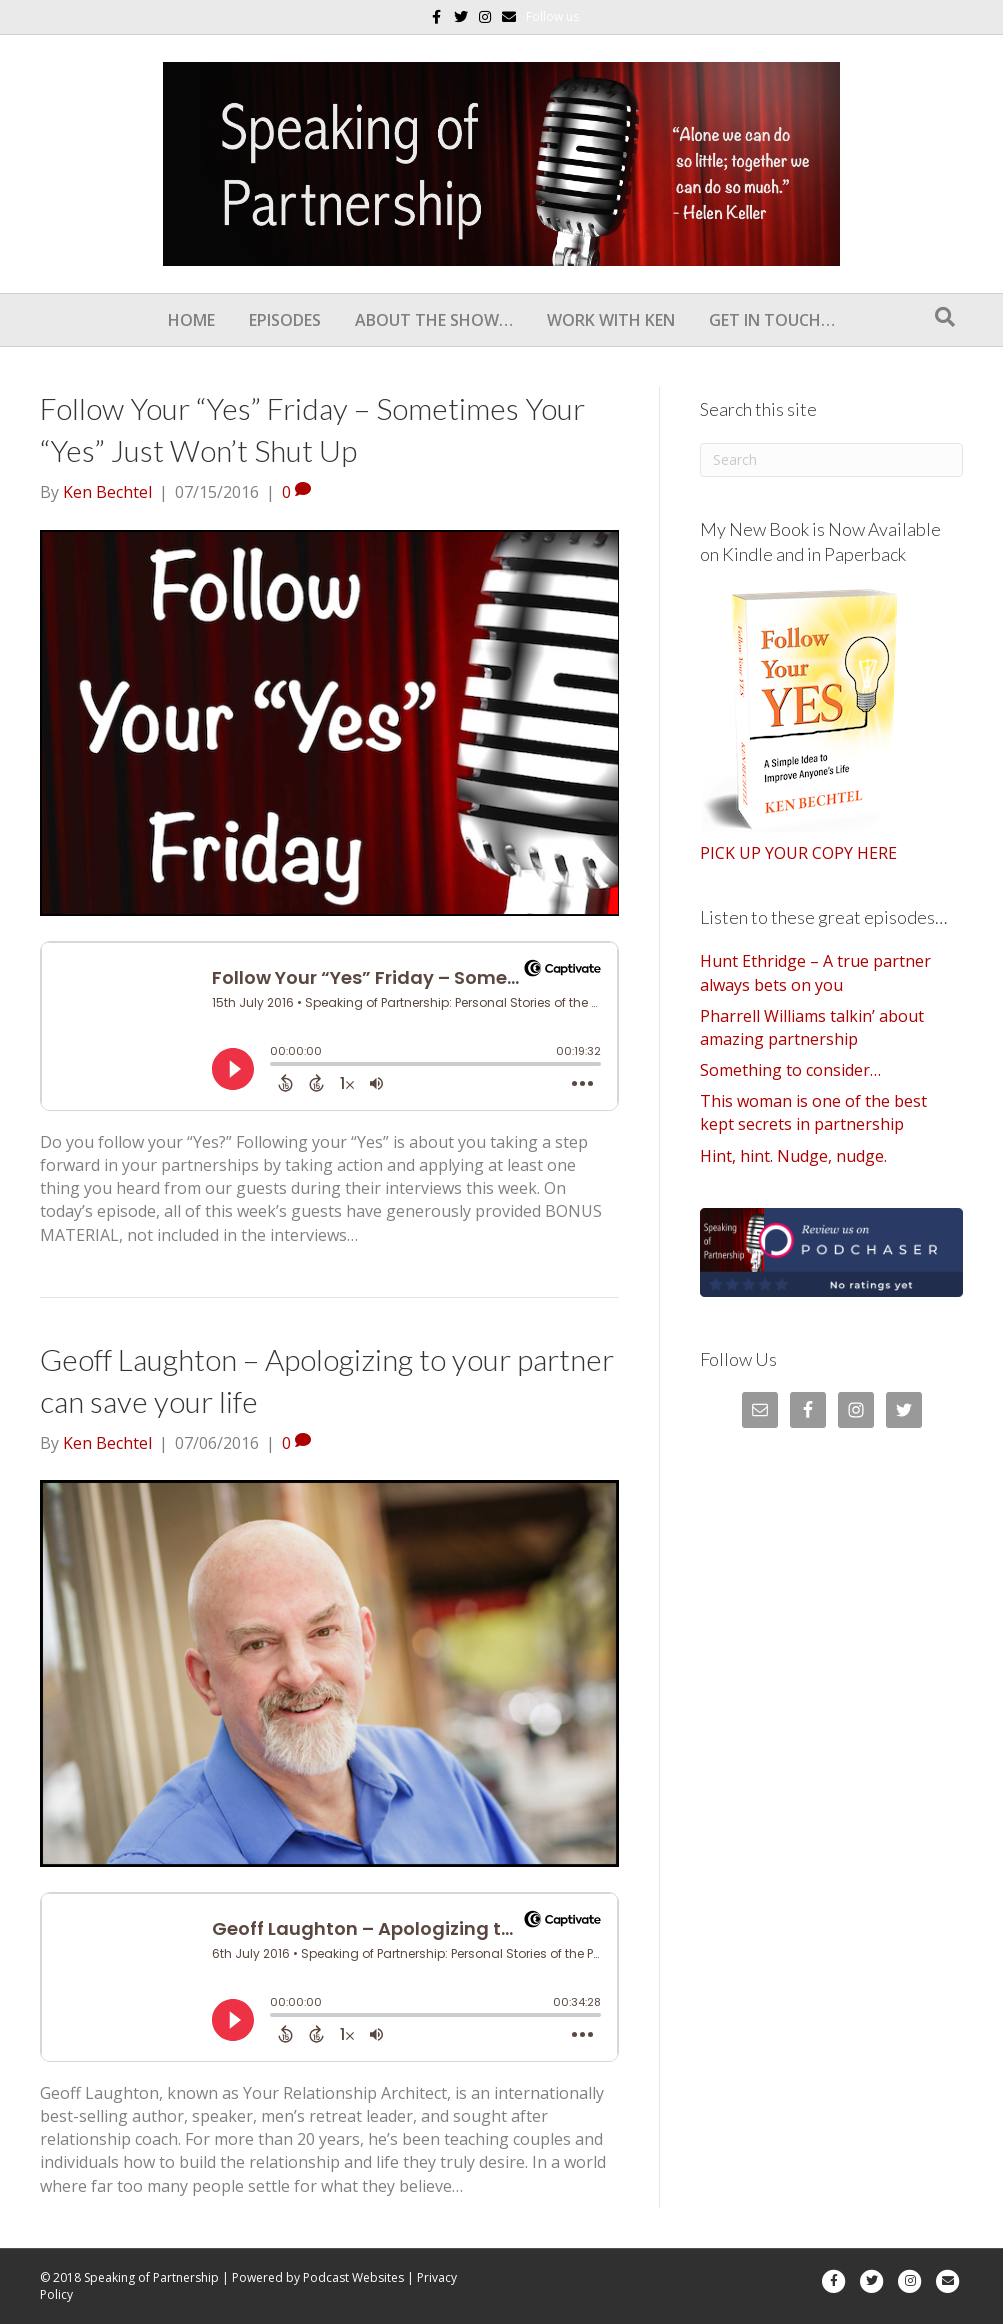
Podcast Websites (353, 2277)
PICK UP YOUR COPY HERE (798, 853)
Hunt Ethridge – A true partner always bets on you (815, 972)
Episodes (285, 320)
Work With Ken (611, 320)
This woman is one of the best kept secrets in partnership (813, 1112)
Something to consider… (790, 1070)
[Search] (945, 317)
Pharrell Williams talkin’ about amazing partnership (812, 1027)
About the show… (434, 320)
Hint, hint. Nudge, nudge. (793, 1156)
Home (191, 320)
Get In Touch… (772, 320)
